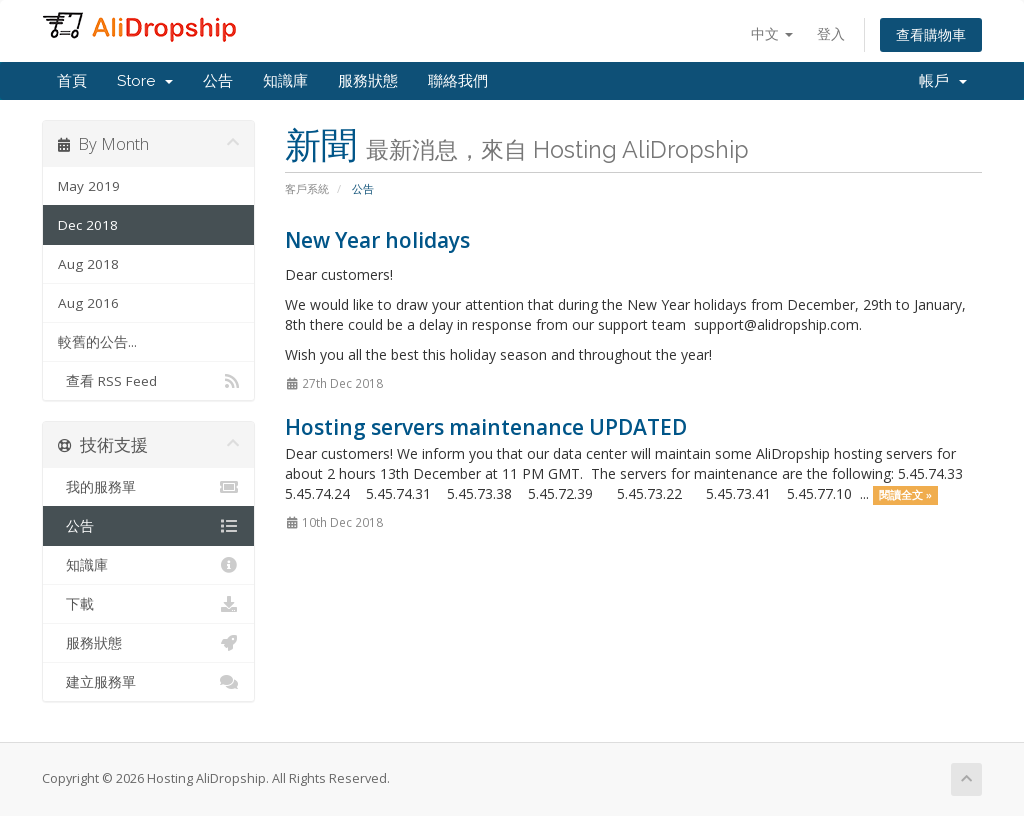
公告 (218, 81)
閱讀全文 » (905, 495)
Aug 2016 (88, 303)
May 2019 (89, 186)
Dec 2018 (88, 225)
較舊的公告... (97, 342)
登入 (831, 33)
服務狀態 (368, 81)
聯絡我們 (458, 81)
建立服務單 (148, 682)
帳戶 (943, 81)
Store (145, 81)
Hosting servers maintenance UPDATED (486, 427)
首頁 (72, 81)
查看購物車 (931, 34)
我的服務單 (148, 487)
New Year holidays (377, 240)
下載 (148, 604)
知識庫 (285, 81)
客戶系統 (307, 188)
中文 (772, 33)
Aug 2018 (88, 264)
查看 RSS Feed (148, 381)
